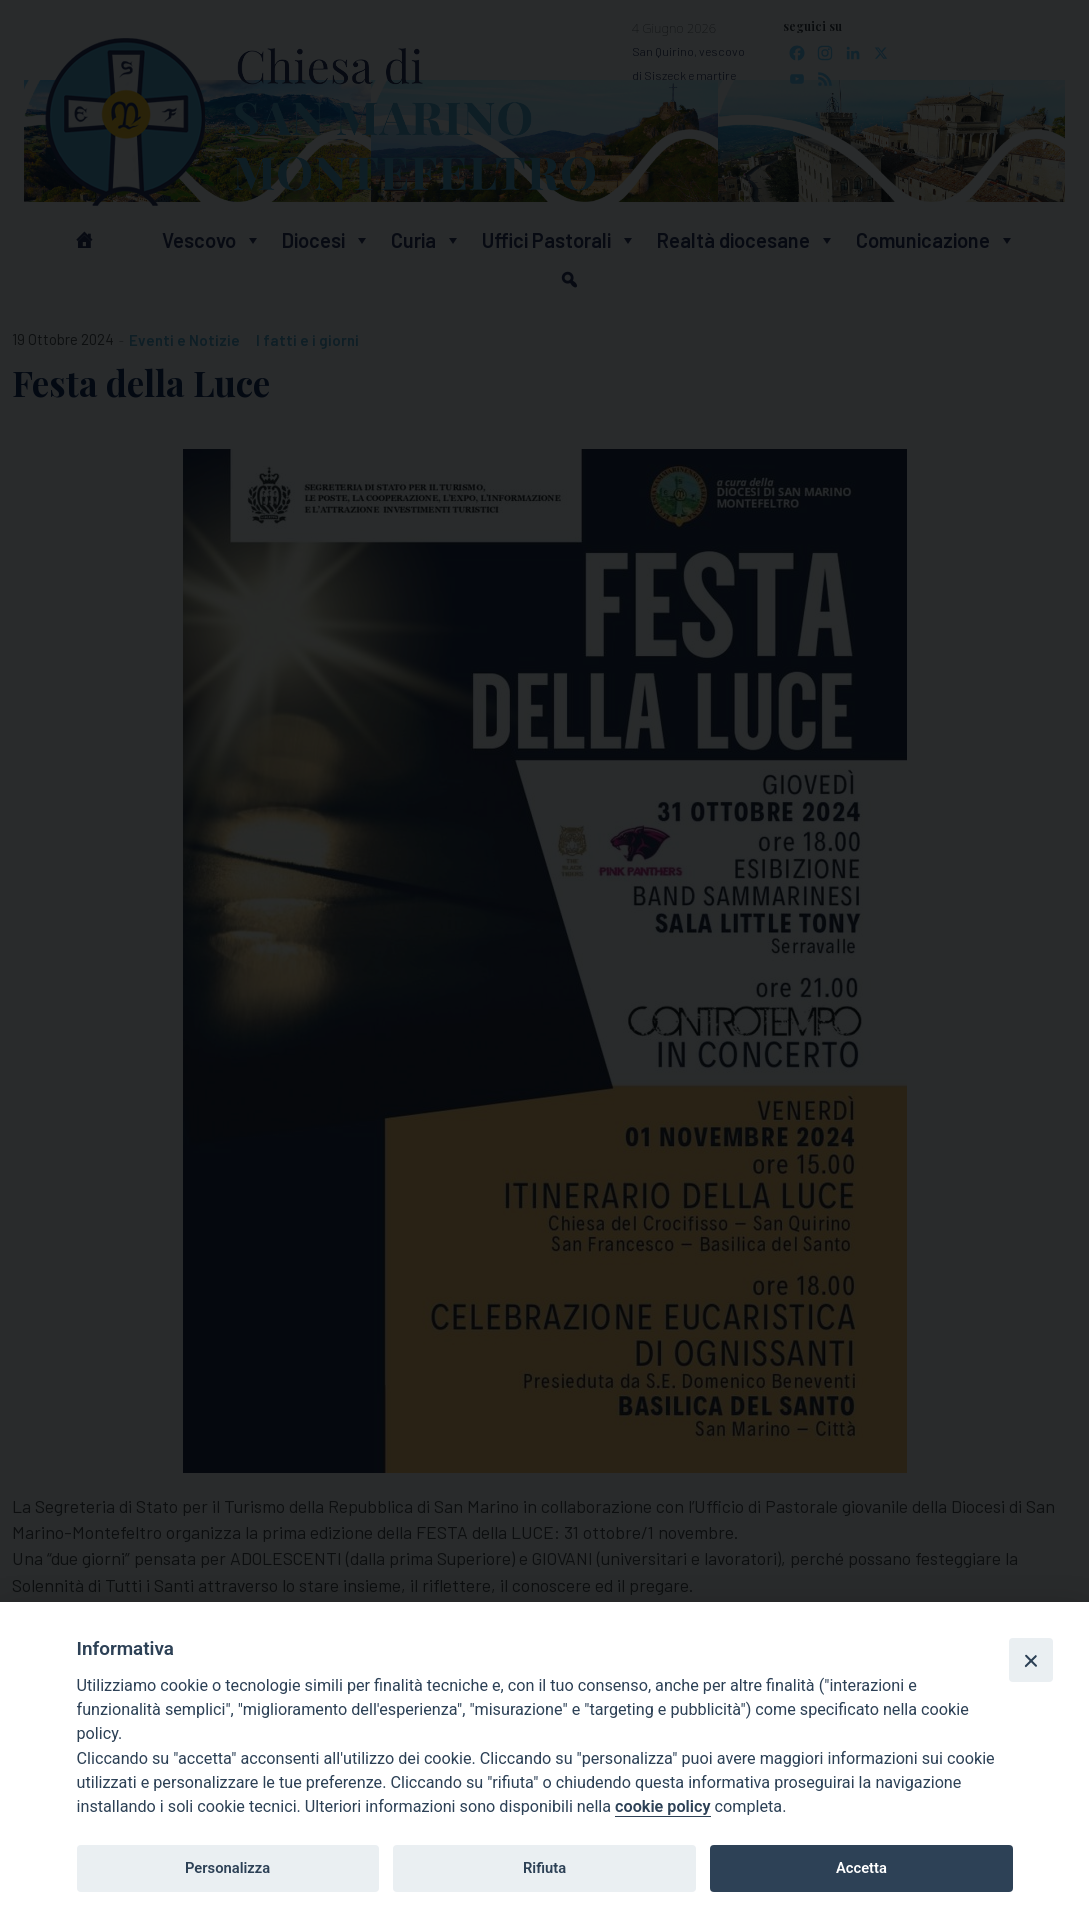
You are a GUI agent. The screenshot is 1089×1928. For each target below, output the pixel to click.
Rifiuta (544, 1868)
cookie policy (662, 1806)
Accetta (861, 1868)
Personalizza (227, 1868)
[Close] (1031, 1660)
